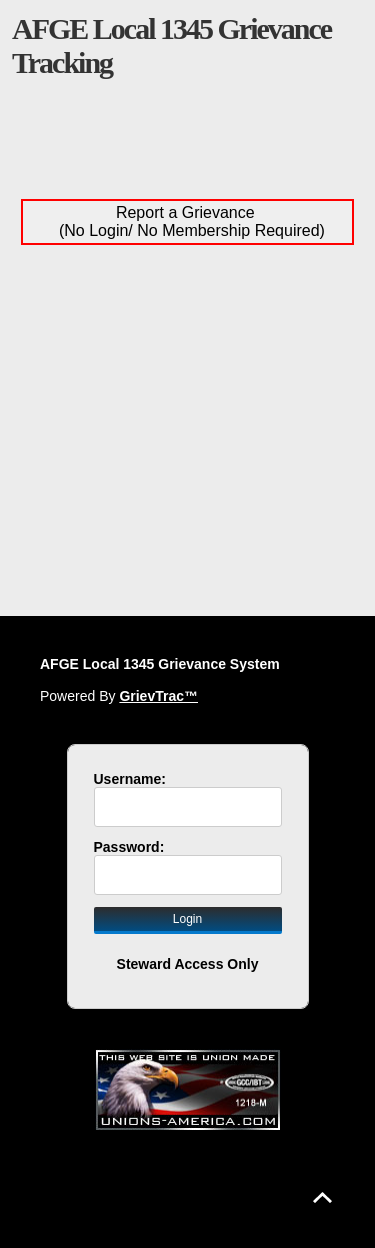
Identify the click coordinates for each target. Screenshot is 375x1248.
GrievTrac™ (158, 696)
